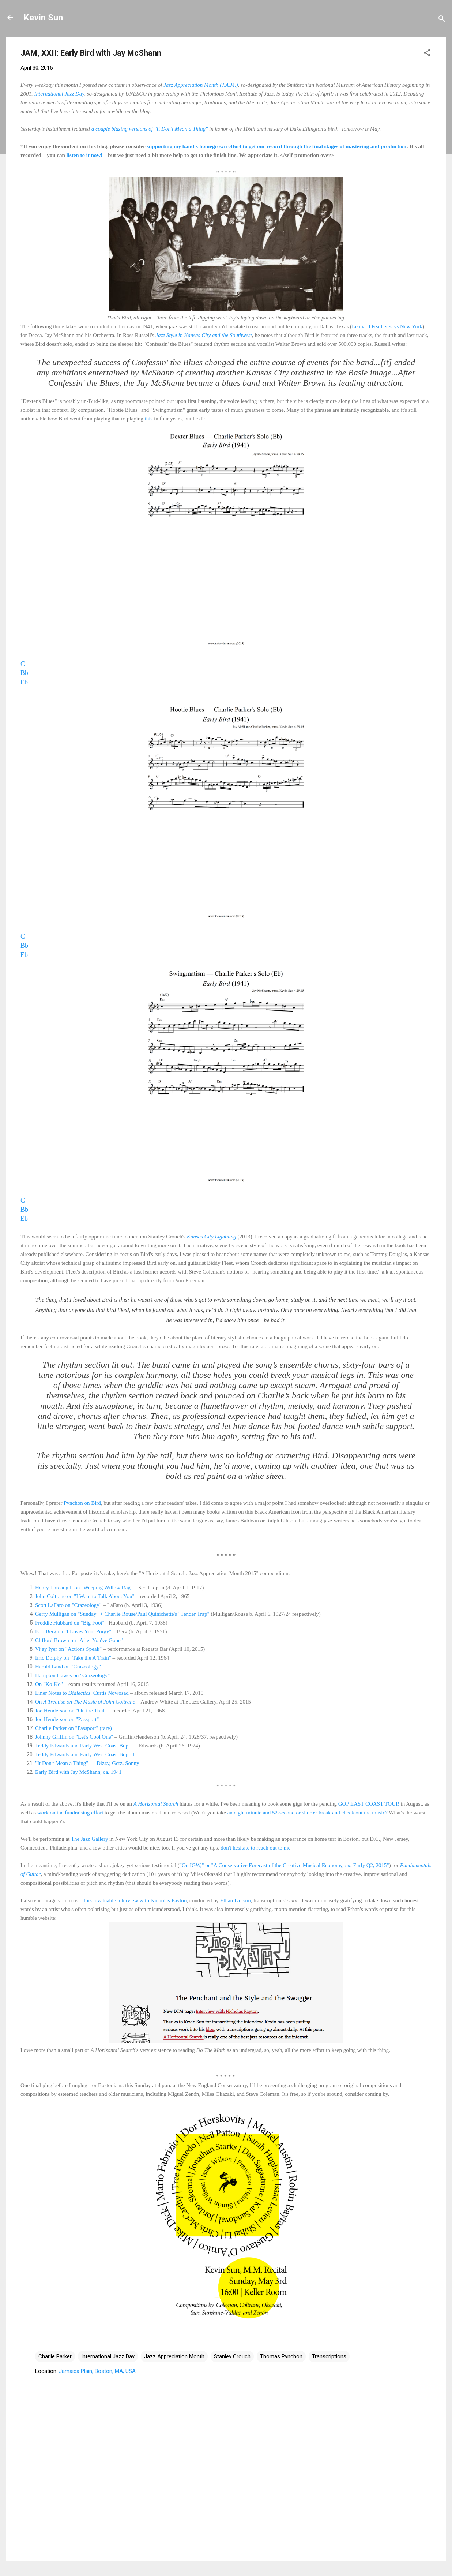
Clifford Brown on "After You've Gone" (79, 1640)
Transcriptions (329, 2356)
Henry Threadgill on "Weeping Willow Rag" (84, 1587)
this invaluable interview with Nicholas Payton (135, 1900)
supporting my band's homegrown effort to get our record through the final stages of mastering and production (276, 146)
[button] (427, 54)
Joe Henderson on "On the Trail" (71, 1710)
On (39, 1702)
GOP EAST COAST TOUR (368, 1804)
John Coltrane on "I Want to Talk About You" (85, 1596)
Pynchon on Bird (82, 1503)
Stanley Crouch (232, 2356)
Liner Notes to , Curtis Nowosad (82, 1693)
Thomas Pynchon (281, 2356)
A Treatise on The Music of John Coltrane (89, 1702)
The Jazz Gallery (89, 1839)
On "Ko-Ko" (49, 1684)
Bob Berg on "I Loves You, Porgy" (73, 1631)
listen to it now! (85, 155)
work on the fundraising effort (70, 1813)
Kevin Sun (43, 17)
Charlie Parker (55, 2356)
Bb (24, 673)
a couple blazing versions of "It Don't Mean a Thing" (149, 129)
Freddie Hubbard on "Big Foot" (70, 1623)
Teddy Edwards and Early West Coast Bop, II (85, 1754)
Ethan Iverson (235, 1900)
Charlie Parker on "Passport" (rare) (73, 1728)
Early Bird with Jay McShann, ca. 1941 (78, 1772)
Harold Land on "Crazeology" (68, 1667)
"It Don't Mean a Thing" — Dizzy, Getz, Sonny (87, 1763)
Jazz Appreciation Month (174, 2356)
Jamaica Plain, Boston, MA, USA (97, 2371)
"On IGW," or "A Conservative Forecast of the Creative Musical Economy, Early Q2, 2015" (284, 1865)
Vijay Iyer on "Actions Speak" (68, 1649)
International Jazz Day (59, 94)
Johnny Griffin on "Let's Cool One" (74, 1737)
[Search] (441, 20)
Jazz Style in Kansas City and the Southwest (203, 335)
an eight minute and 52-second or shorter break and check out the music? (307, 1813)
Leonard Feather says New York (387, 326)
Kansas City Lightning (211, 1237)
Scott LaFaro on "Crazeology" (68, 1605)
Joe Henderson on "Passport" (67, 1719)
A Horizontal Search (155, 1804)
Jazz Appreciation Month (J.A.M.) (200, 85)
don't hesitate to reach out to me (255, 1848)
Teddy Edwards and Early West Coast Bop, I (84, 1746)
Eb (24, 682)
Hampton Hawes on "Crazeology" (72, 1675)
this (149, 419)
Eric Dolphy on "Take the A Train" (73, 1658)
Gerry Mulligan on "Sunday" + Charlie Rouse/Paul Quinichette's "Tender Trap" (122, 1614)
